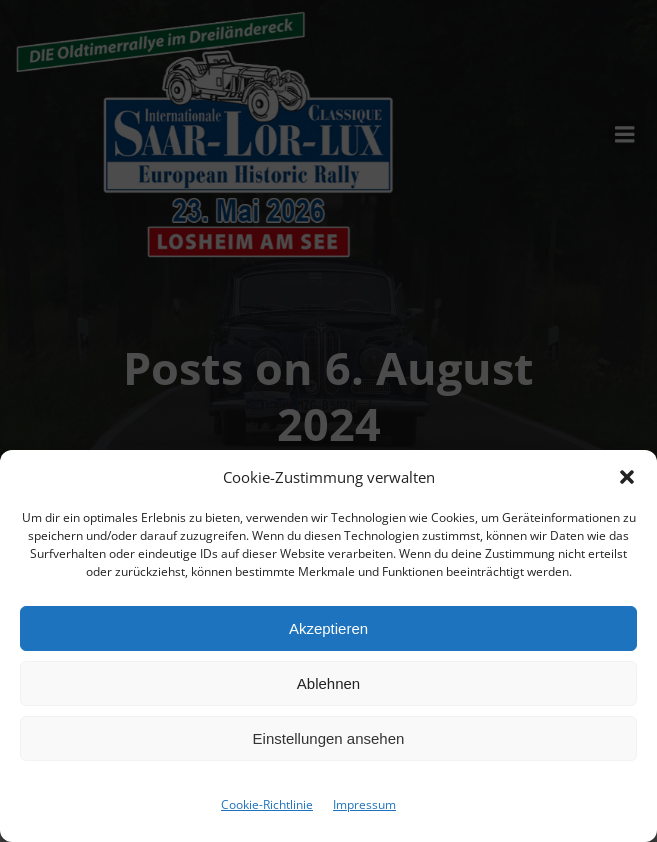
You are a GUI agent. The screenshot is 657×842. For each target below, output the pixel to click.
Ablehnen (328, 683)
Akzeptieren (328, 628)
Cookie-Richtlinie (267, 804)
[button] (627, 477)
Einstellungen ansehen (329, 738)
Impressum (364, 804)
